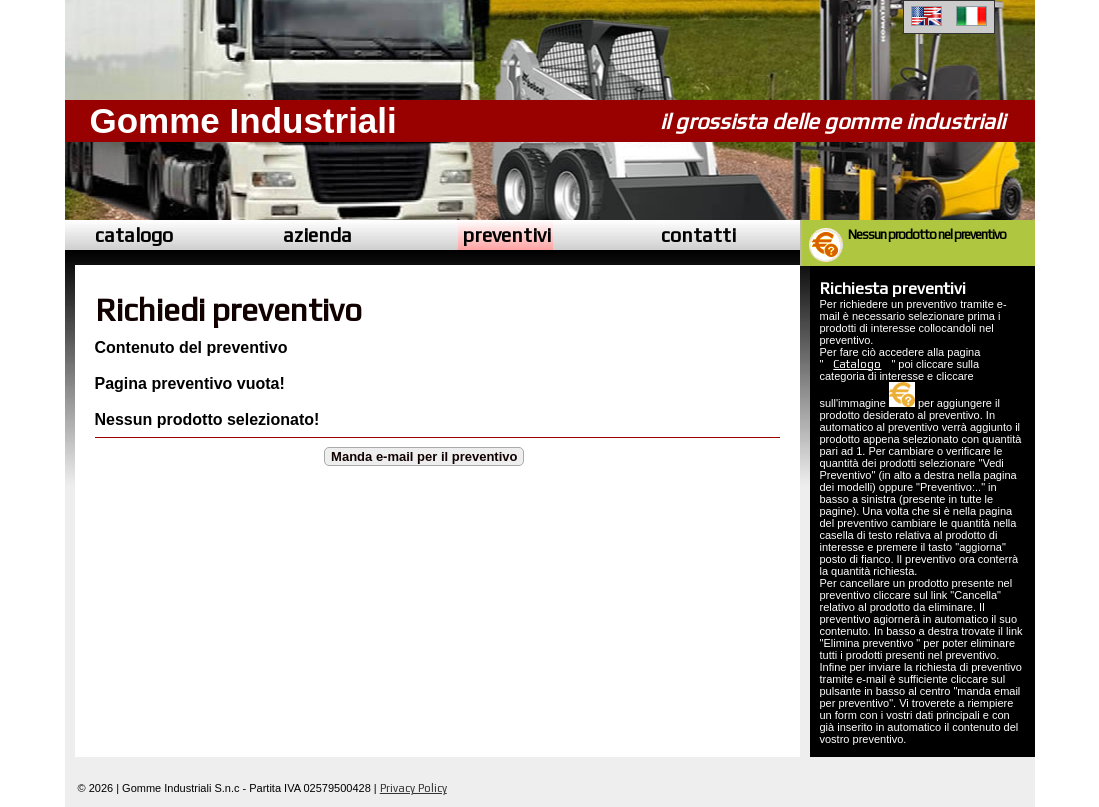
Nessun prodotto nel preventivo (926, 234)
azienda (317, 234)
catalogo (134, 234)
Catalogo (857, 364)
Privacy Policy (413, 788)
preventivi (506, 234)
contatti (698, 234)
